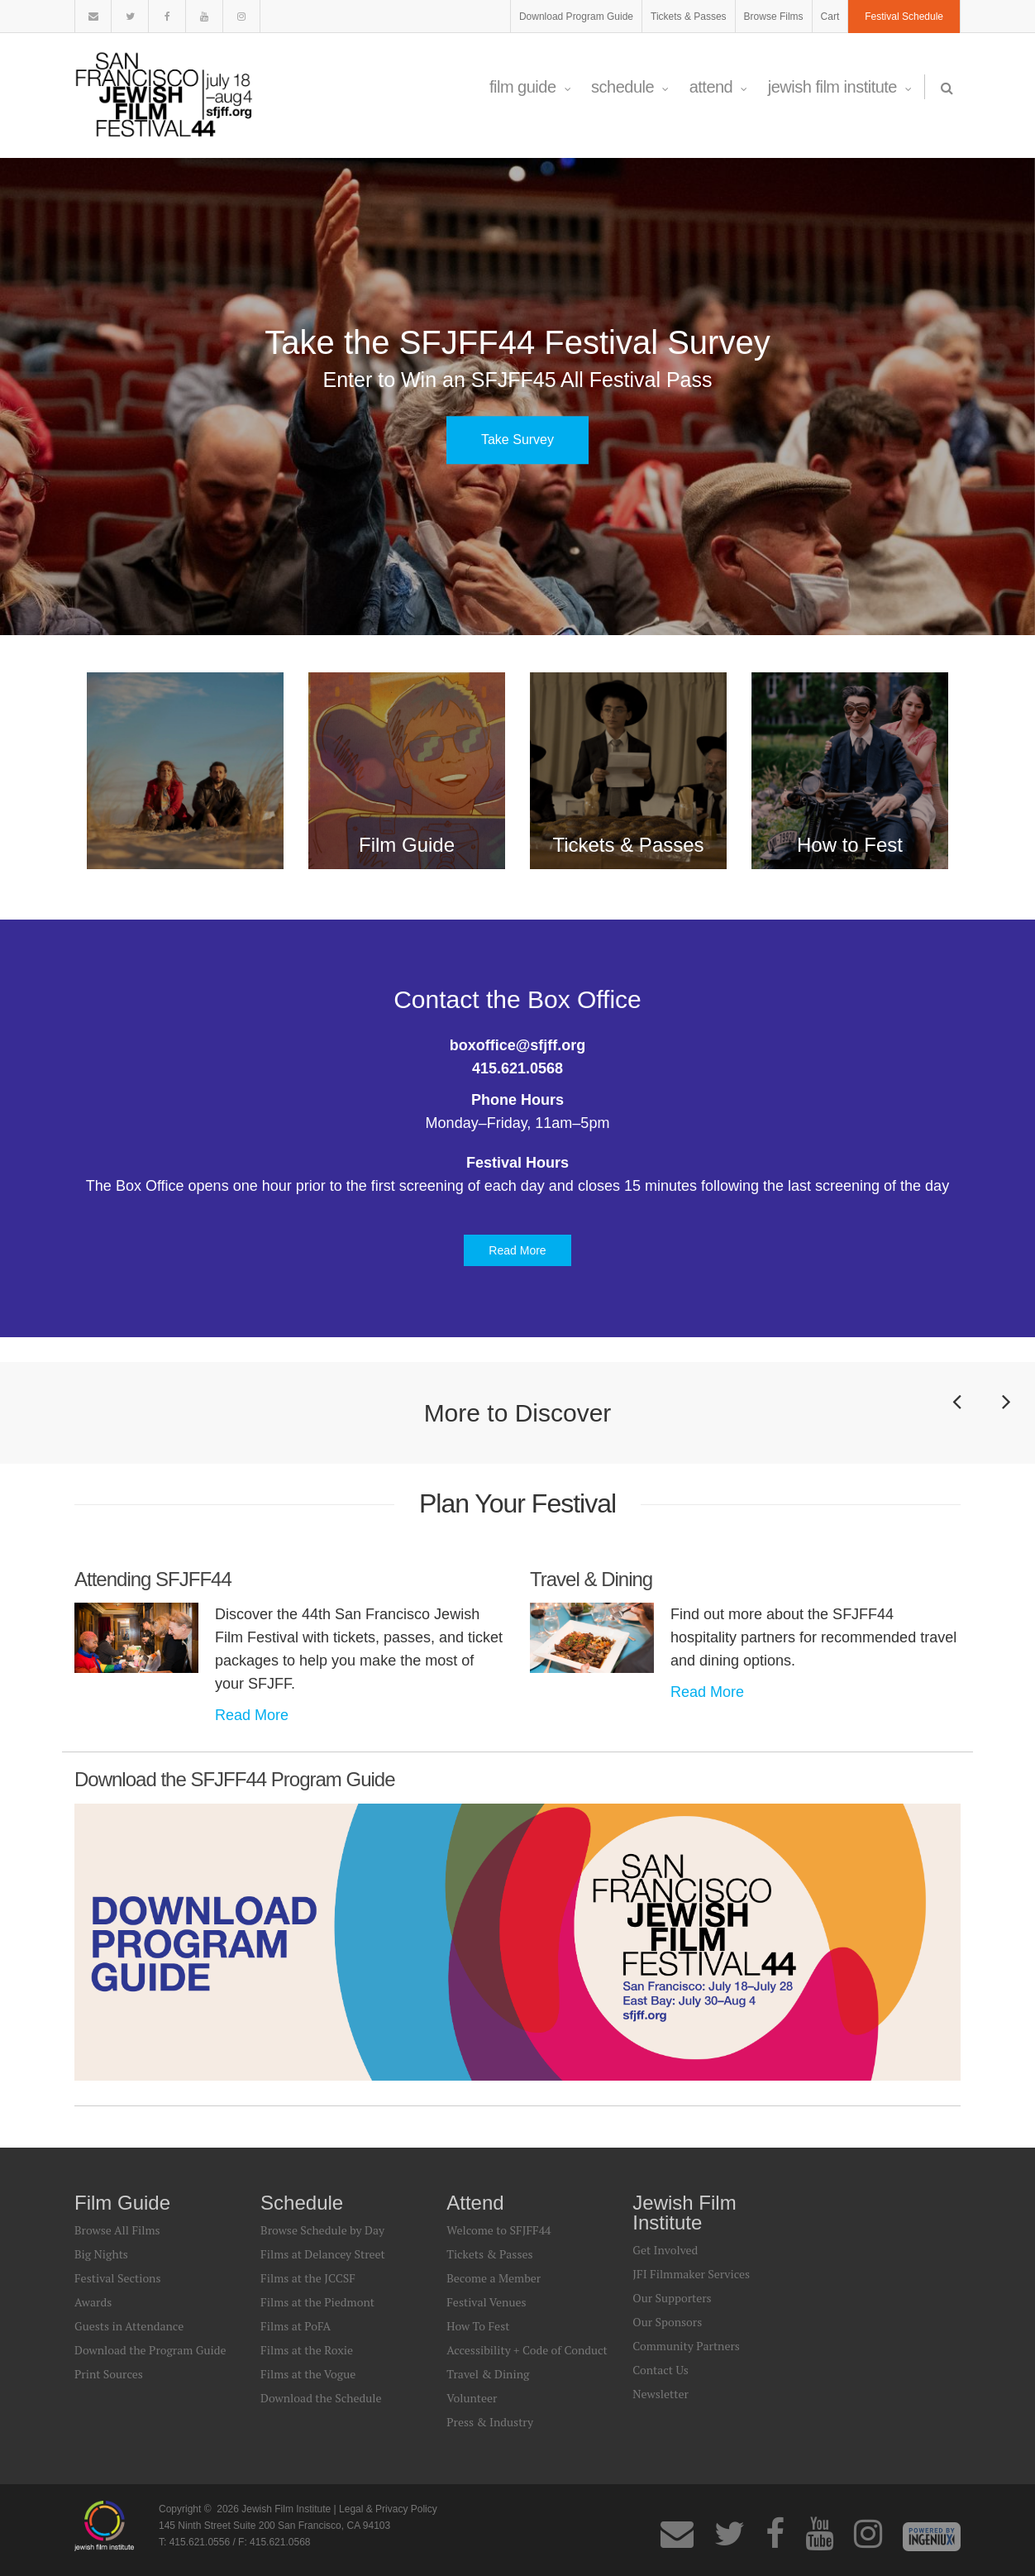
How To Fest (477, 2326)
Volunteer (471, 2398)
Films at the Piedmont (317, 2302)
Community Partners (686, 2346)
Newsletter (660, 2394)
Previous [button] (956, 1425)
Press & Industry (489, 2422)
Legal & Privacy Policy (388, 2509)
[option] (517, 396)
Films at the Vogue (307, 2374)
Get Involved (665, 2250)
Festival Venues (486, 2302)
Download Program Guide (576, 16)
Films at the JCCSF (307, 2278)
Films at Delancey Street (322, 2254)
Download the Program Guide (150, 2350)
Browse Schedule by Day (322, 2230)
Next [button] (1006, 1425)
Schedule (630, 87)
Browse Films (774, 16)
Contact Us (660, 2370)
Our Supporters (671, 2298)
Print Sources (108, 2374)
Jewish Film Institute (840, 87)
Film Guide (529, 87)
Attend (718, 87)
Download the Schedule (320, 2398)
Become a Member (493, 2278)
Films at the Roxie (306, 2350)
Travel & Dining (487, 2374)
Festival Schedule (904, 16)
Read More (517, 1250)
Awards (93, 2302)
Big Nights (101, 2254)
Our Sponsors (667, 2322)
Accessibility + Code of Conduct (527, 2350)
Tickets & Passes (689, 16)
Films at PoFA (295, 2326)
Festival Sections (117, 2278)
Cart (830, 16)
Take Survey (517, 440)
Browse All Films (117, 2230)
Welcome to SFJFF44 (498, 2230)
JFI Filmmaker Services (691, 2274)
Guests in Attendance (129, 2326)
